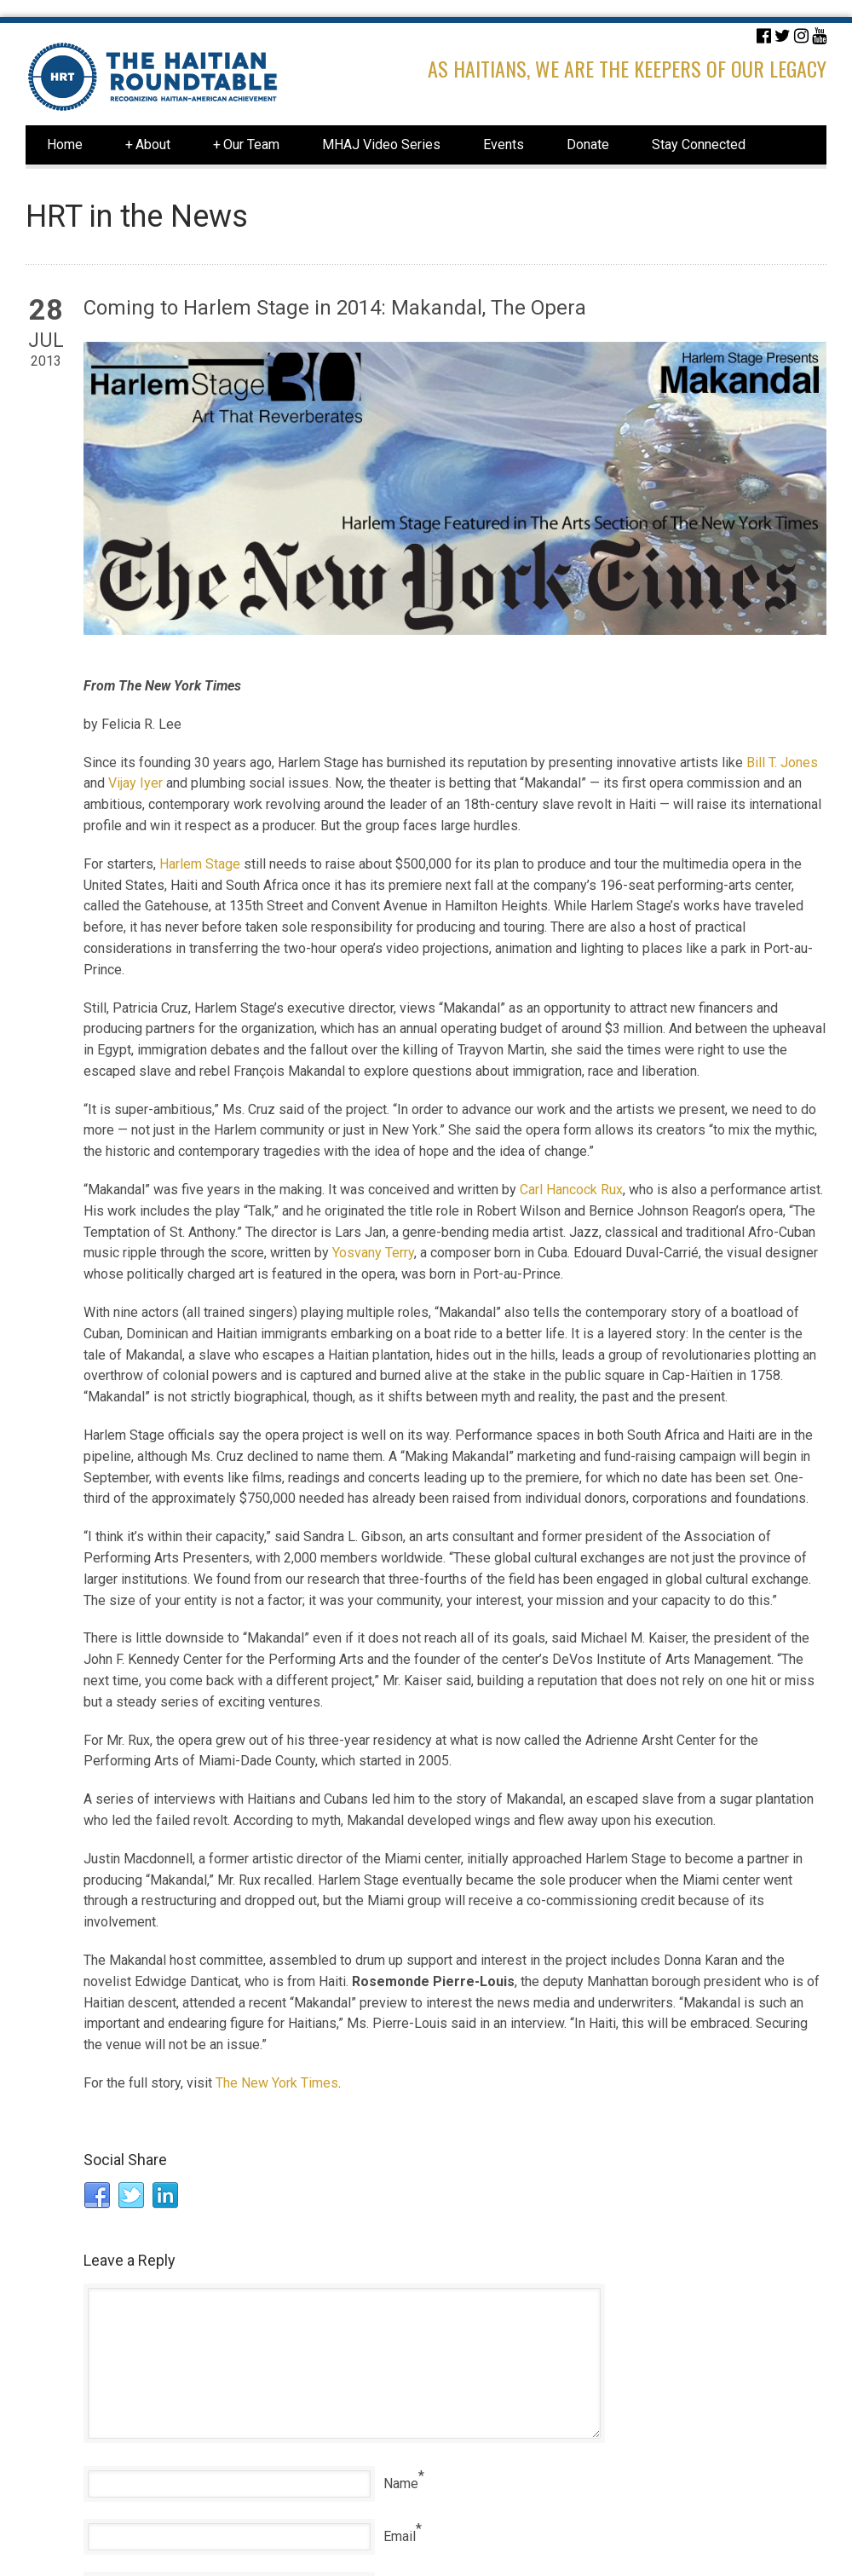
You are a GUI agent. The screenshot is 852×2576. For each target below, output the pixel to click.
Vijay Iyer (135, 783)
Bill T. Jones (782, 762)
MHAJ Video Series (381, 144)
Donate (588, 144)
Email (399, 2536)
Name (400, 2483)
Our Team (246, 145)
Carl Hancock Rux (571, 1189)
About (147, 145)
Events (503, 144)
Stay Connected (699, 144)
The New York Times (277, 2083)
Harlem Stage (199, 864)
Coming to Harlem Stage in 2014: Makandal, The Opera (334, 308)
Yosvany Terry (373, 1253)
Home (65, 144)
